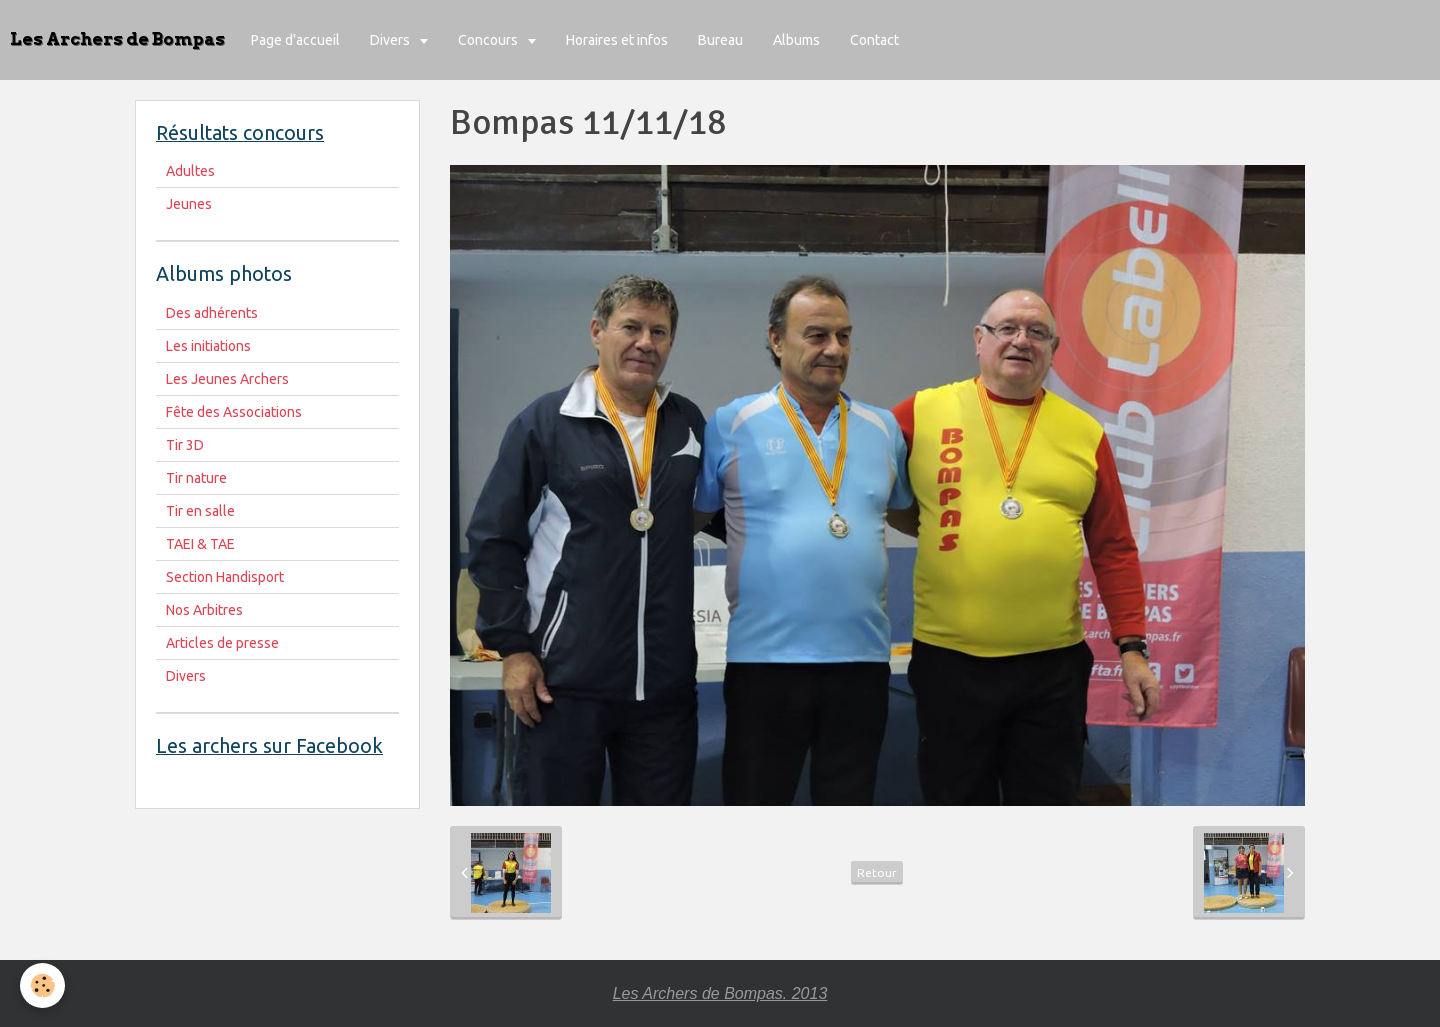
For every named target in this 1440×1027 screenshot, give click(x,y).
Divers (391, 40)
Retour (877, 872)
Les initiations (208, 346)
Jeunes (189, 204)
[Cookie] (42, 985)
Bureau (720, 40)
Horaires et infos (617, 40)
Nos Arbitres (204, 610)
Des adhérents (212, 313)
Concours (489, 40)
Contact (874, 40)
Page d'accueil (295, 40)
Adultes (190, 171)
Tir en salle (200, 511)
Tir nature (196, 478)
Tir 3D (185, 445)
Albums (796, 40)
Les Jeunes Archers (227, 379)
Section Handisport (225, 577)
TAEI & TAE (200, 544)
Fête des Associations (234, 412)
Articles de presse (222, 643)
